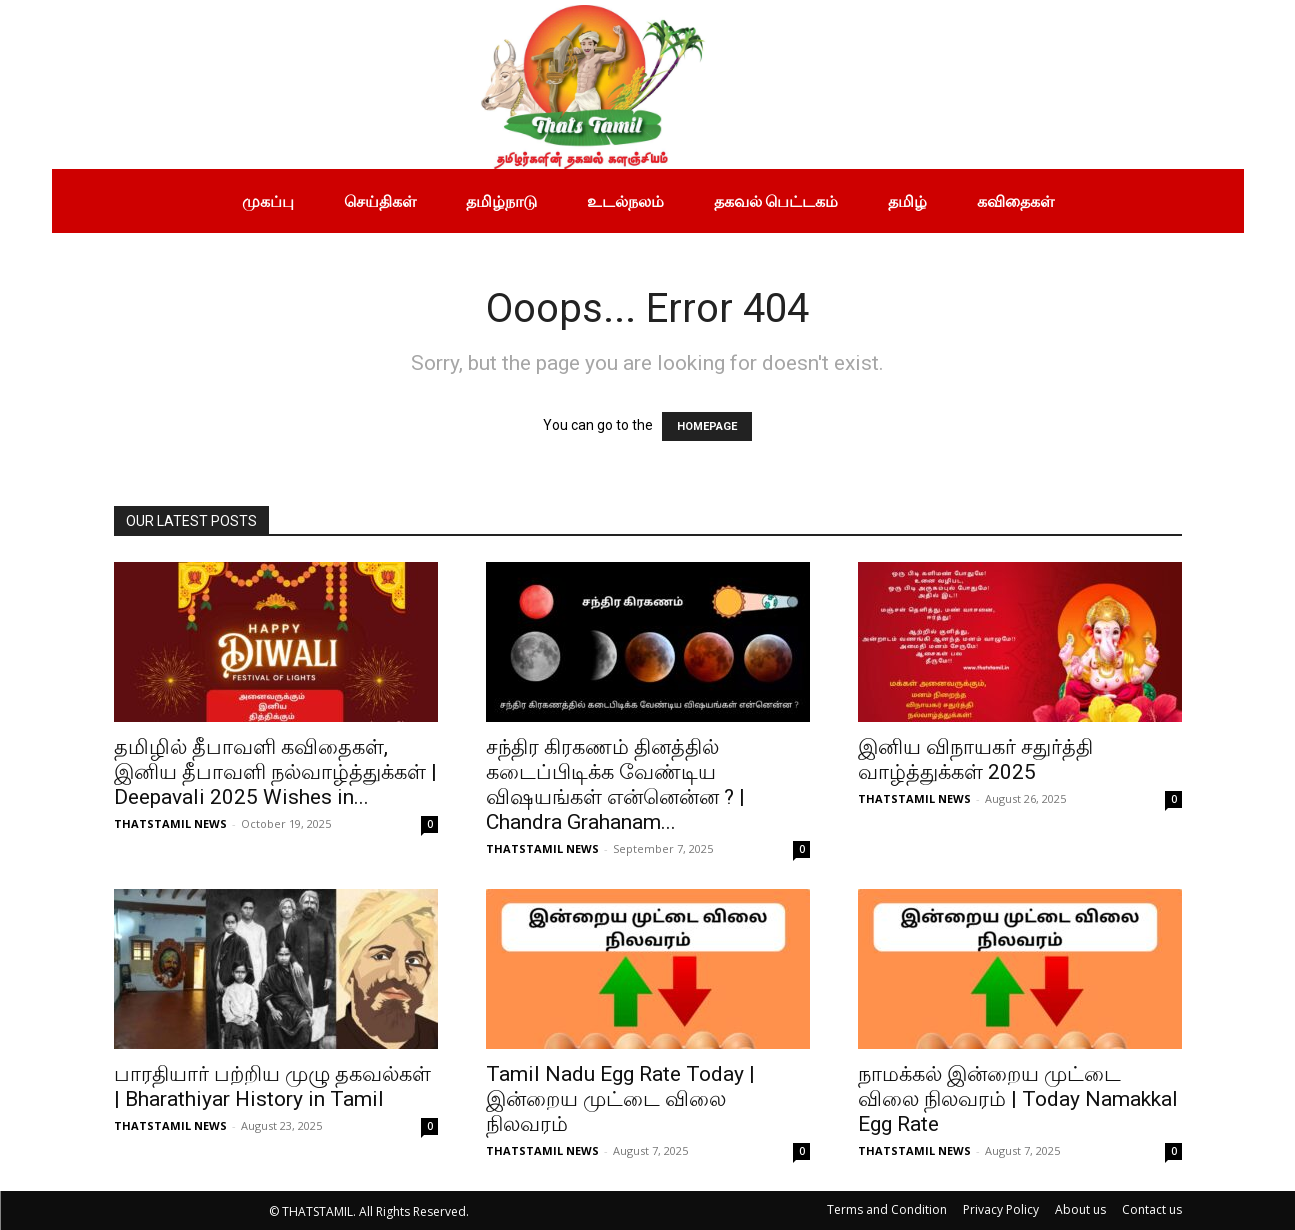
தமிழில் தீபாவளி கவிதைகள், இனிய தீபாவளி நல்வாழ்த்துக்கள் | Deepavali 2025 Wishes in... (275, 772)
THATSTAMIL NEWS (170, 823)
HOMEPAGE (707, 426)
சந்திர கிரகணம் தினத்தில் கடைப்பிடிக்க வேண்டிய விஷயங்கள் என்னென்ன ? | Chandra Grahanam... (615, 784)
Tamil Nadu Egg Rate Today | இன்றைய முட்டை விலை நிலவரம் (620, 1099)
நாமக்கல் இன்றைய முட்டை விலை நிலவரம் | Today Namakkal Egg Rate (1018, 1099)
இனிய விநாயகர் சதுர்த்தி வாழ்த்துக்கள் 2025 (975, 759)
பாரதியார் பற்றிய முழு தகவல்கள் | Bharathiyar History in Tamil (272, 1086)
